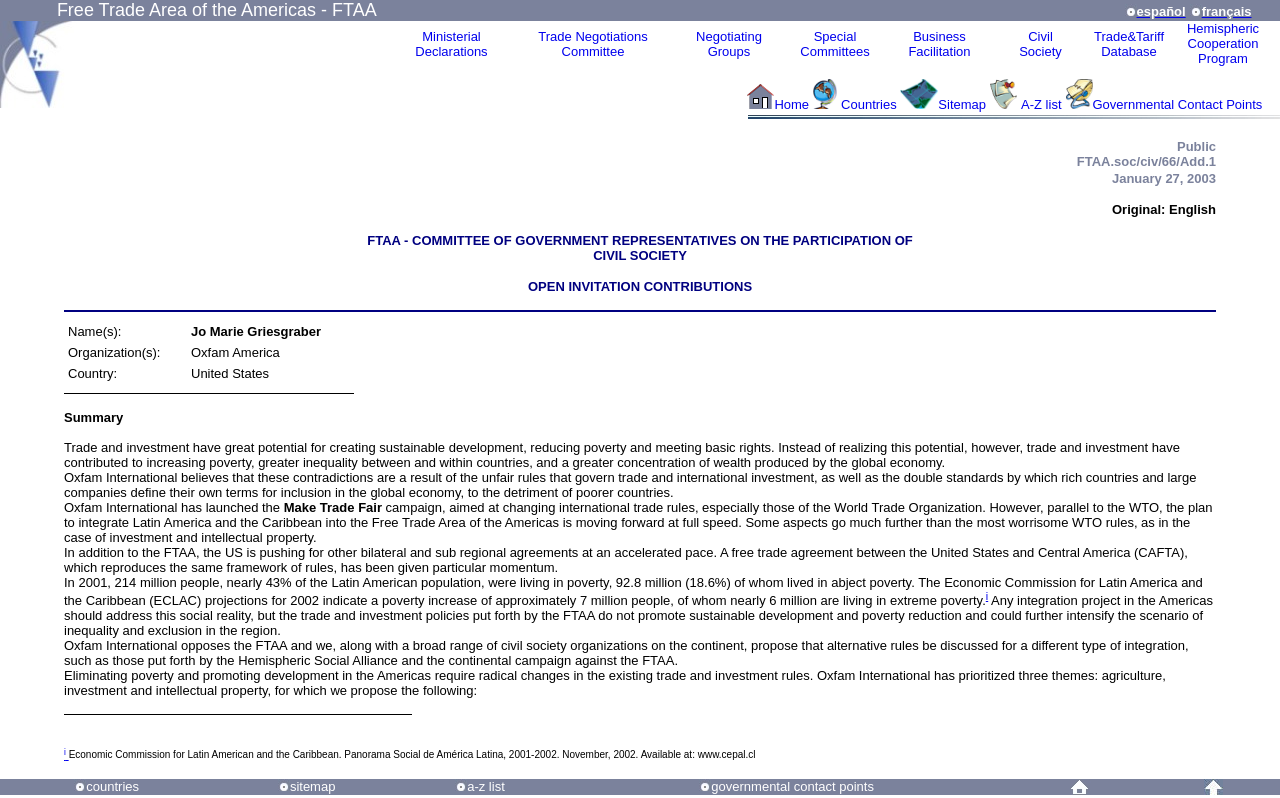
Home (791, 104)
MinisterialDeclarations (451, 44)
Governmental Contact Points (1178, 104)
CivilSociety (1040, 44)
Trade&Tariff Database (1129, 44)
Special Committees (834, 44)
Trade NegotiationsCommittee (592, 44)
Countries (870, 104)
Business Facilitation (939, 44)
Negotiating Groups (729, 44)
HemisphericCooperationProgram (1223, 43)
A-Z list (1041, 104)
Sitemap (962, 104)
